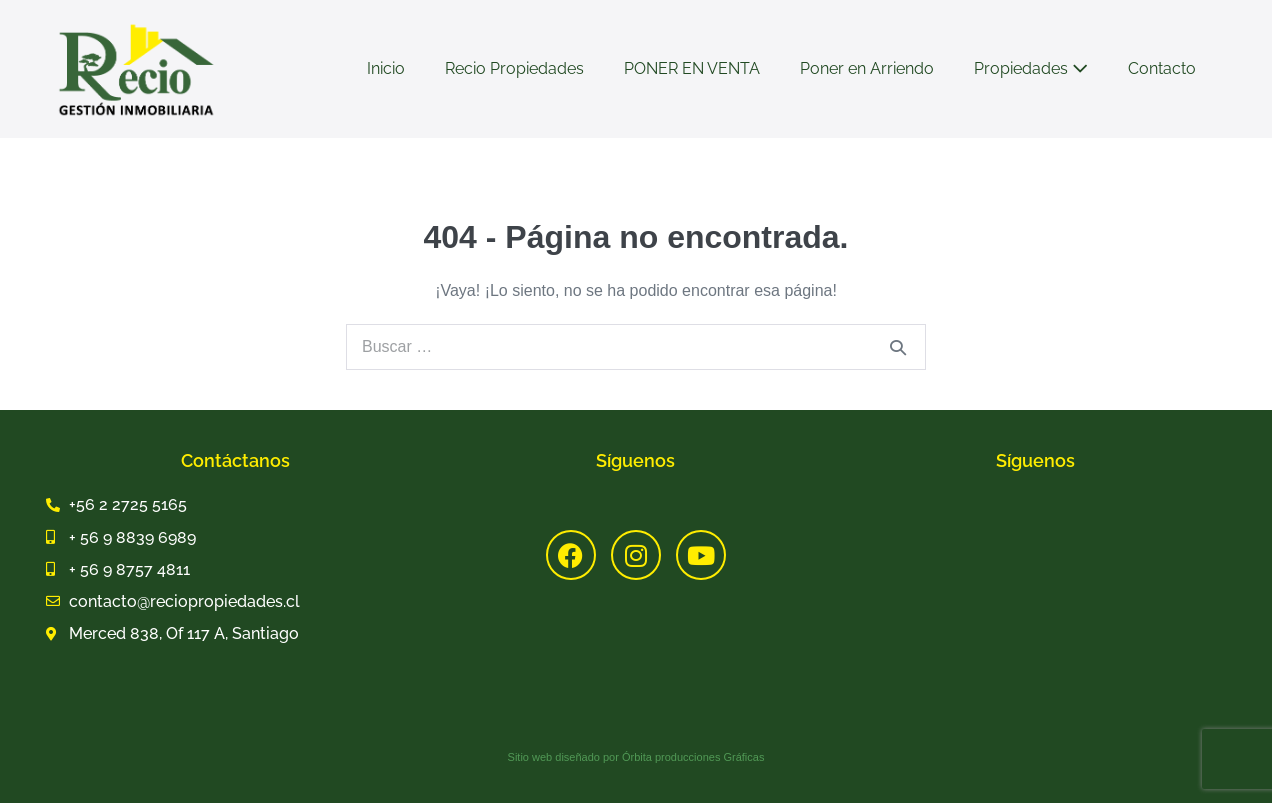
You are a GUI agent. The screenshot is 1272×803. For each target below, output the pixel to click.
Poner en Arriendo (867, 68)
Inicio (386, 68)
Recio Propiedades (514, 68)
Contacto (1162, 68)
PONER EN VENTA (692, 68)
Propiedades (1031, 68)
